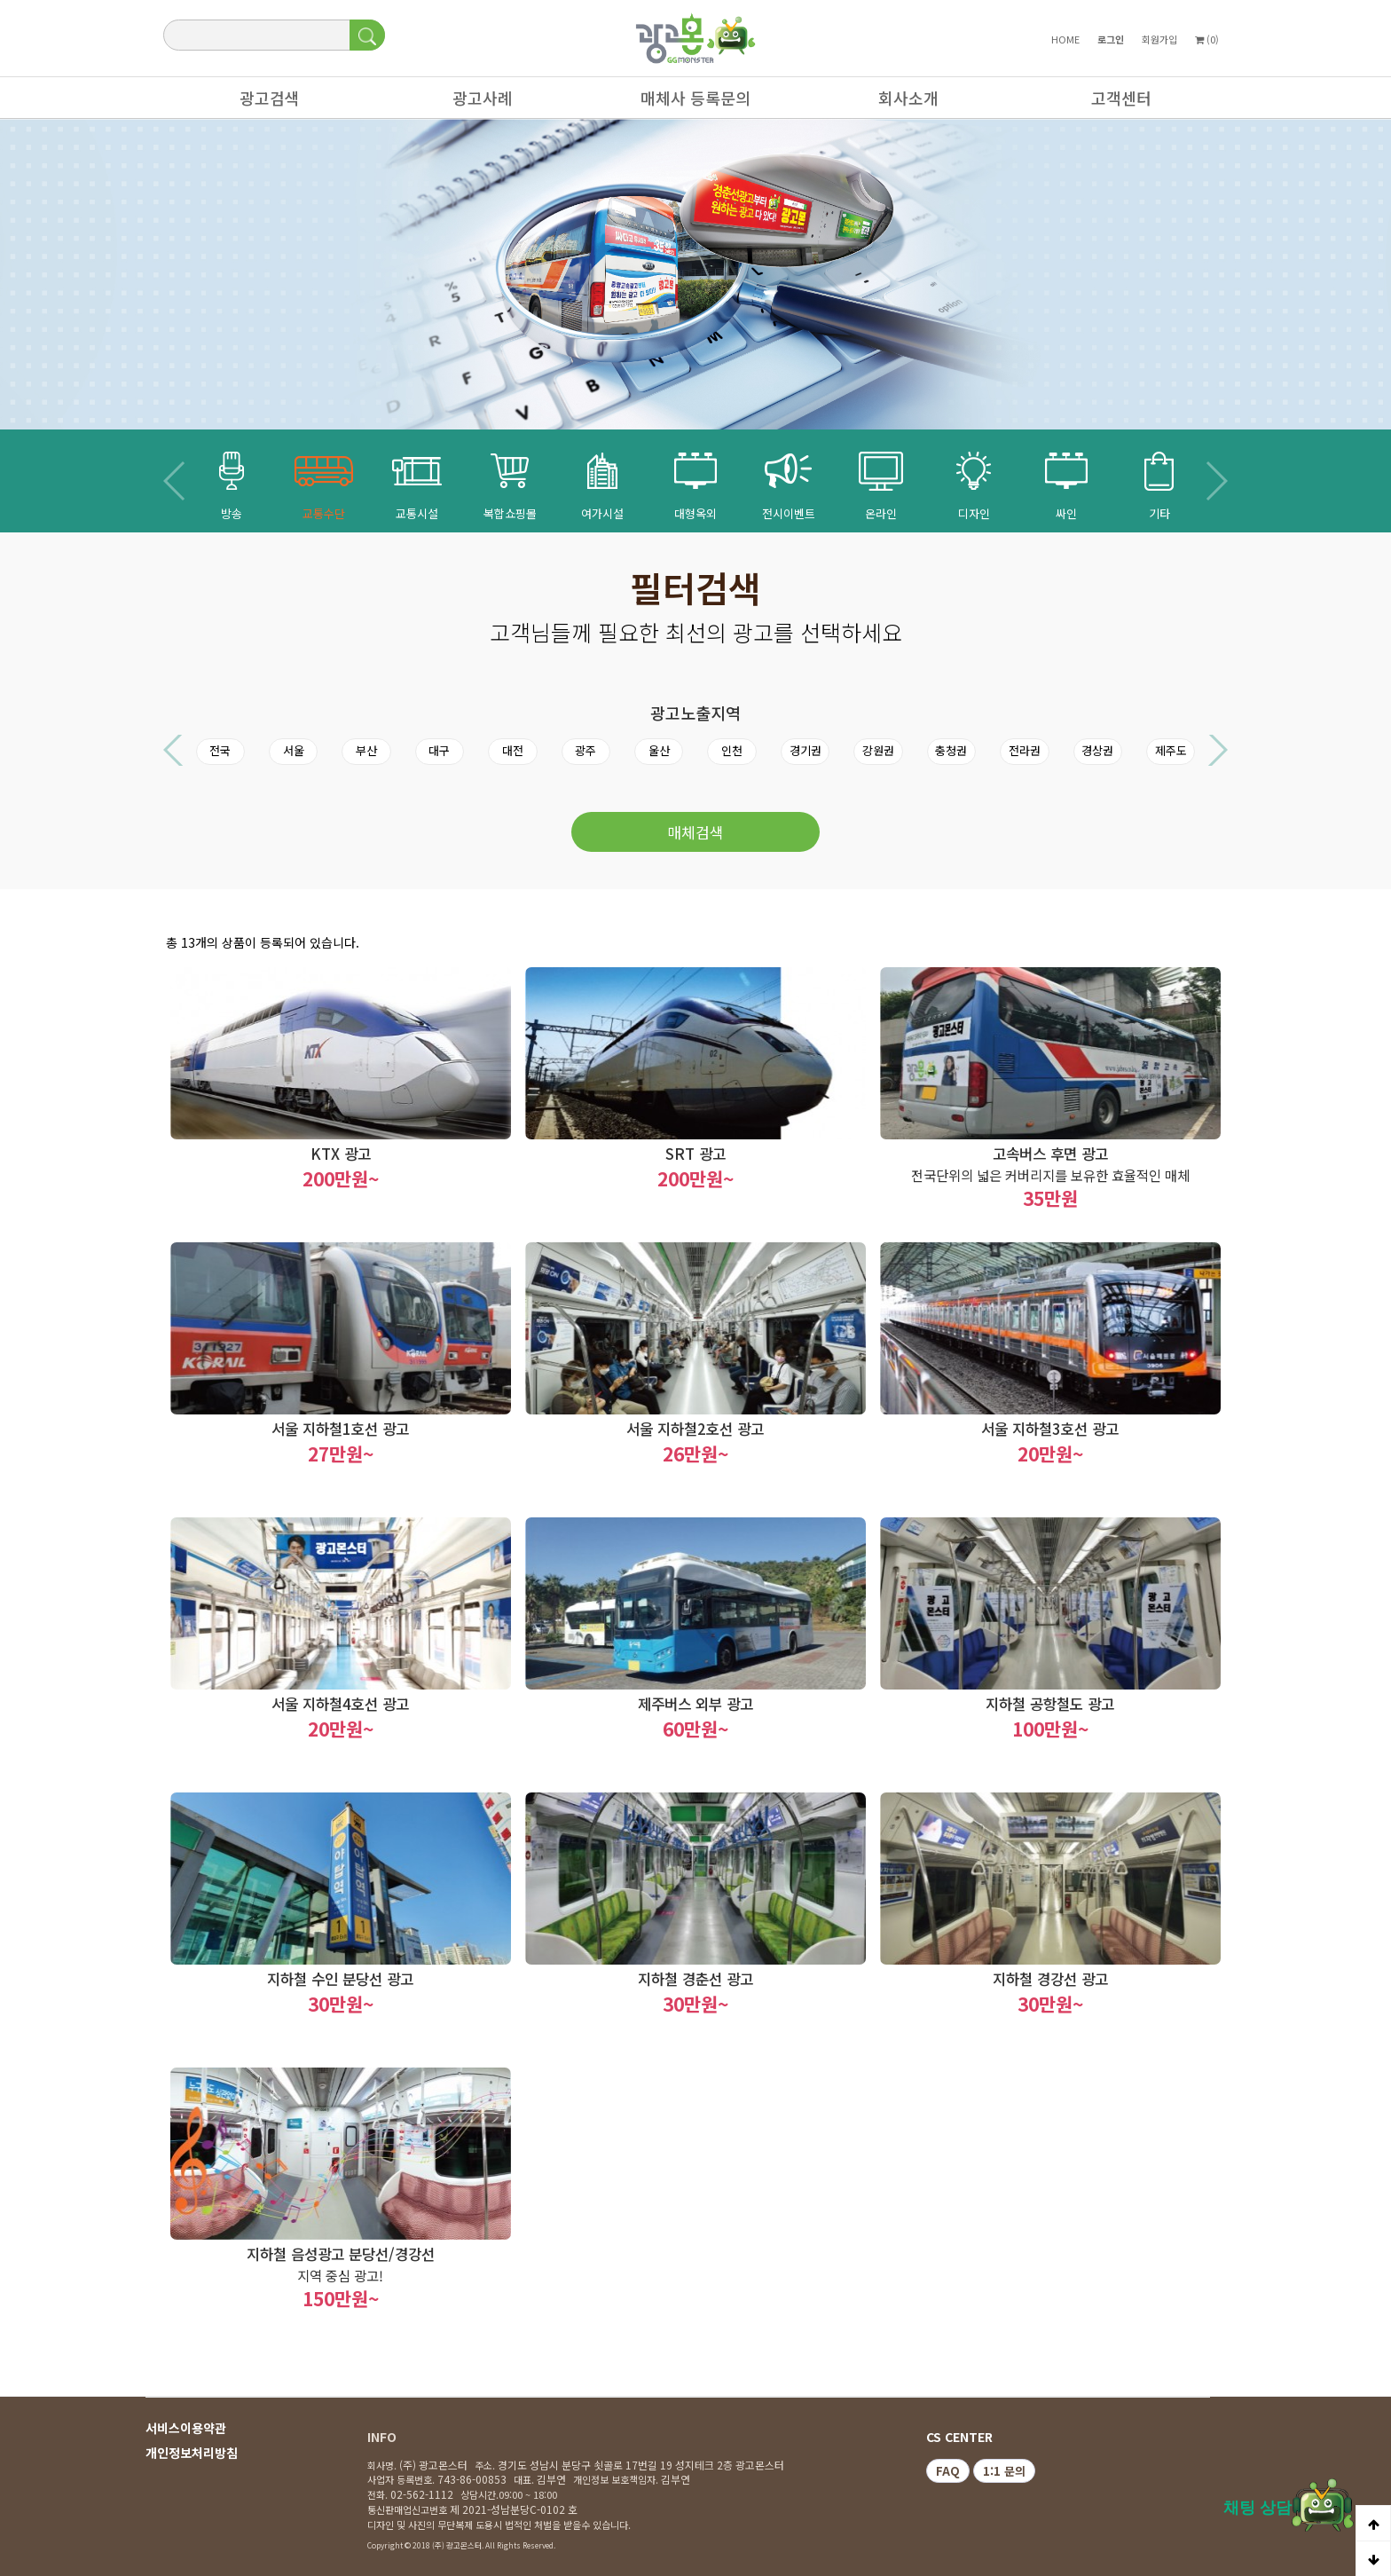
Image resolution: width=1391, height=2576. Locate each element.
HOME (1065, 39)
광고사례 (474, 102)
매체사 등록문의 (687, 102)
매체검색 (695, 832)
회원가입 (1159, 39)
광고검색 (261, 102)
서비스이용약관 (185, 2428)
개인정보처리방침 (191, 2453)
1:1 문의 (1004, 2470)
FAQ (948, 2470)
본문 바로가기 (0, 0)
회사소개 (900, 102)
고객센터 (1112, 102)
